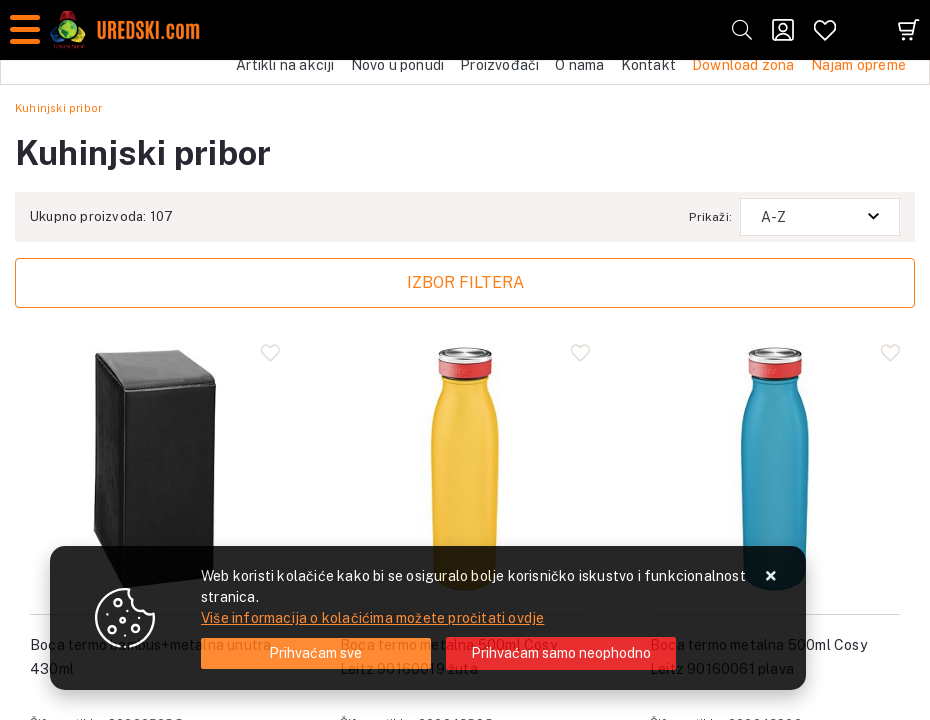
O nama (579, 65)
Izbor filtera (465, 282)
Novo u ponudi (398, 65)
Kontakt (648, 65)
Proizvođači (499, 65)
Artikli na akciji (285, 65)
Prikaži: (710, 217)
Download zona (743, 65)
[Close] (316, 653)
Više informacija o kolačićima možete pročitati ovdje (372, 618)
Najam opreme (858, 65)
